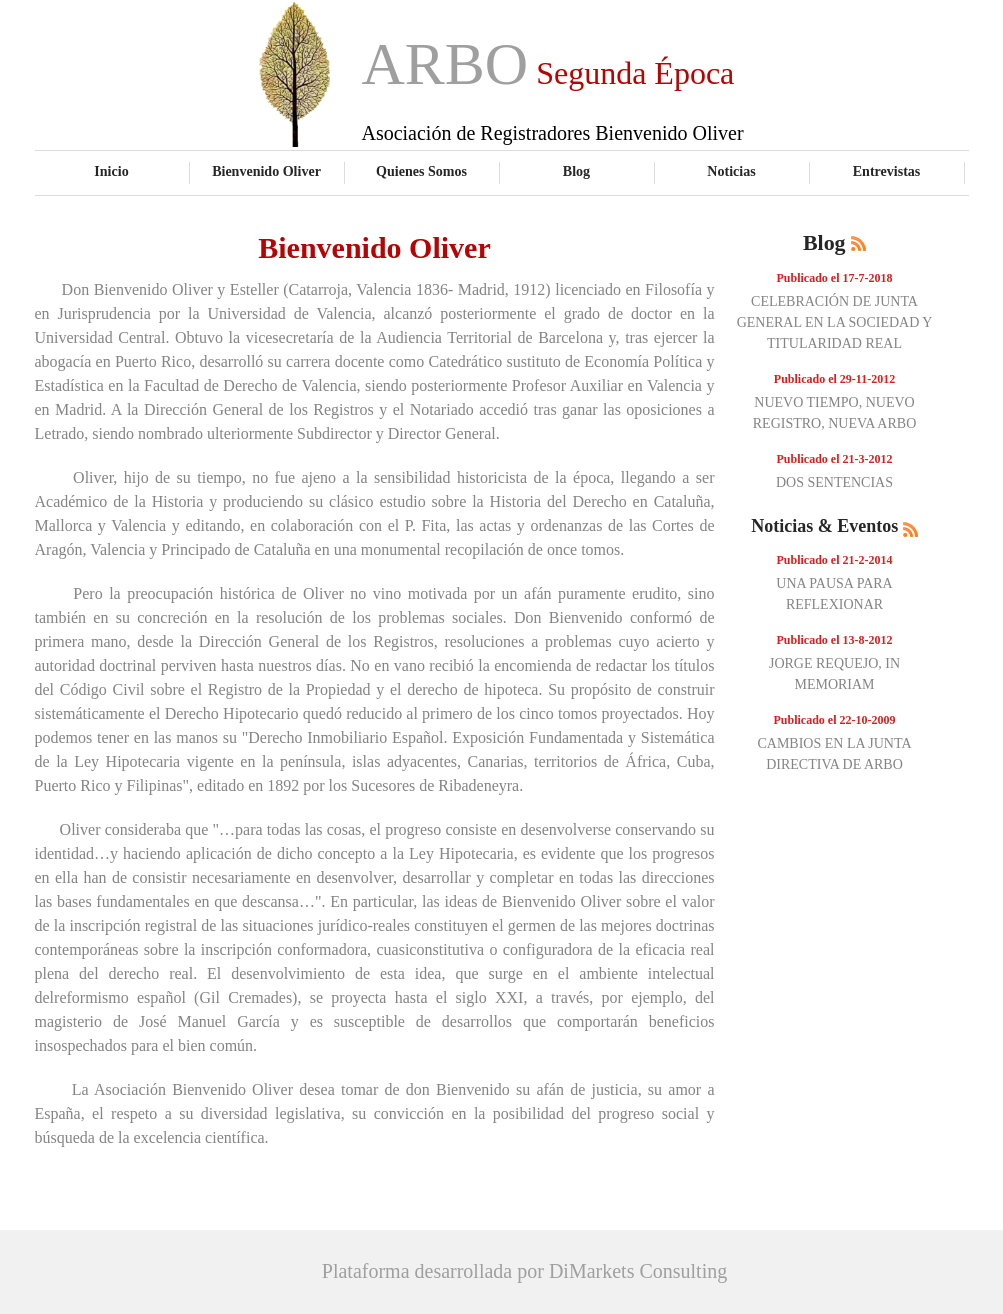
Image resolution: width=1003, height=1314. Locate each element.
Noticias (731, 171)
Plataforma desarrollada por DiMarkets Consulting (524, 1271)
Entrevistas (887, 171)
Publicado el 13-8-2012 (835, 640)
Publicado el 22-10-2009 (835, 720)
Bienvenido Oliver (266, 171)
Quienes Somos (421, 171)
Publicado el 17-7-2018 (835, 278)
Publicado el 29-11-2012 (834, 379)
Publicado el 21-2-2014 (835, 560)
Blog (576, 171)
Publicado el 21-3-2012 (835, 459)
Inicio (111, 171)
